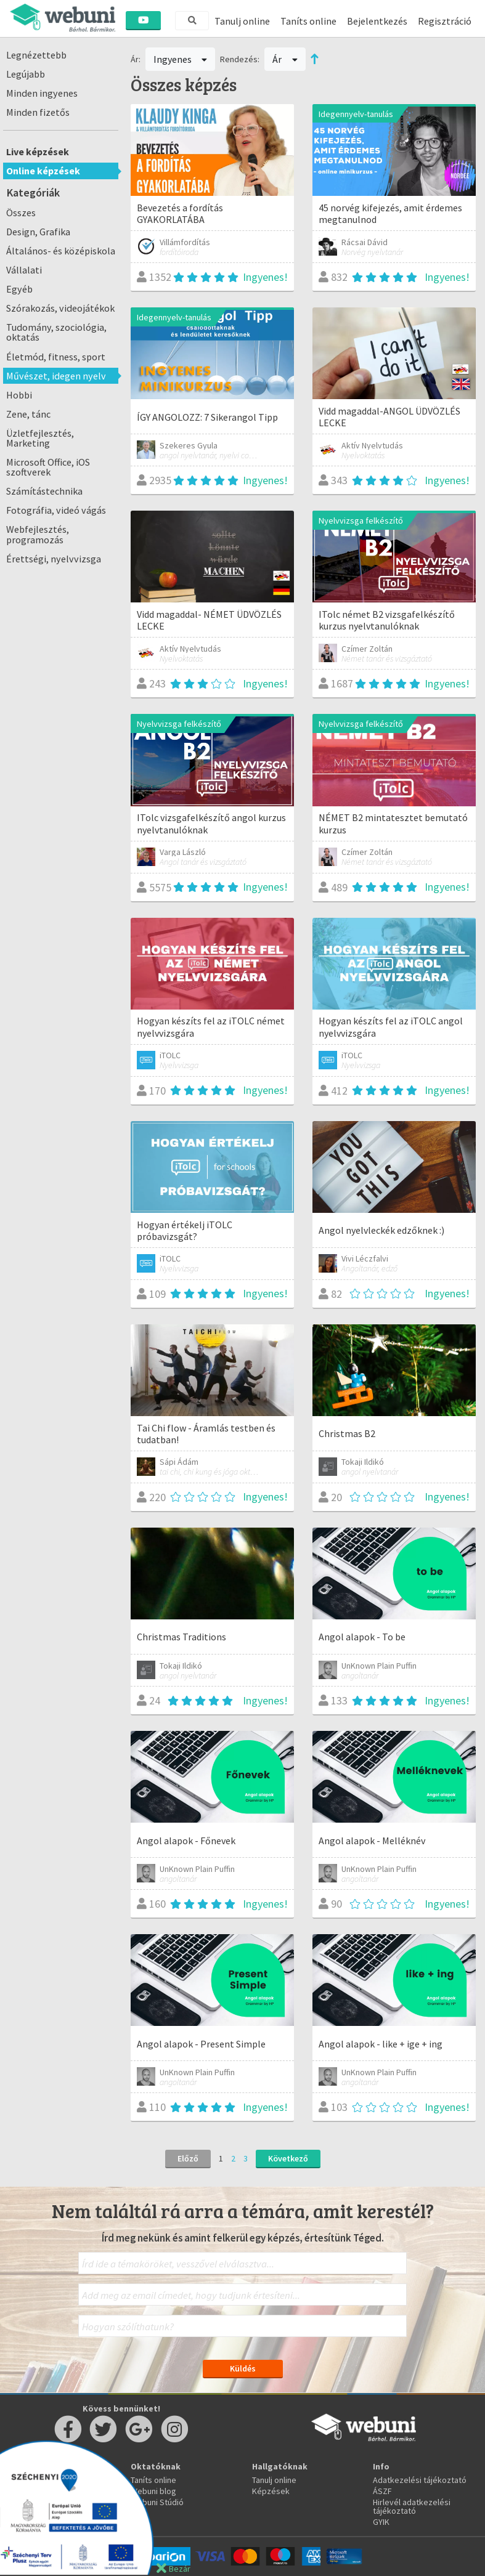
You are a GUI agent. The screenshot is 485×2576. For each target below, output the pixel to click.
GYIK (381, 2521)
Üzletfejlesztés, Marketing (40, 438)
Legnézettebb (36, 55)
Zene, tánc (28, 414)
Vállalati (24, 270)
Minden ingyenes (42, 93)
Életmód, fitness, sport (55, 356)
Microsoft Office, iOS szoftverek (48, 467)
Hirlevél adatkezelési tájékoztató (411, 2506)
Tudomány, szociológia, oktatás (56, 332)
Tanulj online (242, 21)
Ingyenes (180, 59)
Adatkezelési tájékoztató (420, 2479)
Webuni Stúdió (157, 2502)
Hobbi (19, 395)
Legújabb (25, 74)
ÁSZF (382, 2491)
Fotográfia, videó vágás (56, 510)
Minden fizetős (38, 112)
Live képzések (37, 151)
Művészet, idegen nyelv (56, 376)
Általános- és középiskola (60, 251)
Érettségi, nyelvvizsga (53, 559)
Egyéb (19, 289)
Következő (288, 2158)
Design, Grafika (38, 231)
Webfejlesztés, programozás (37, 534)
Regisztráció (444, 21)
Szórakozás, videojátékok (60, 308)
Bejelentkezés (377, 21)
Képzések (271, 2491)
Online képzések (43, 170)
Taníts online (308, 21)
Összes (21, 212)
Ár (285, 59)
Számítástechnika (44, 491)
